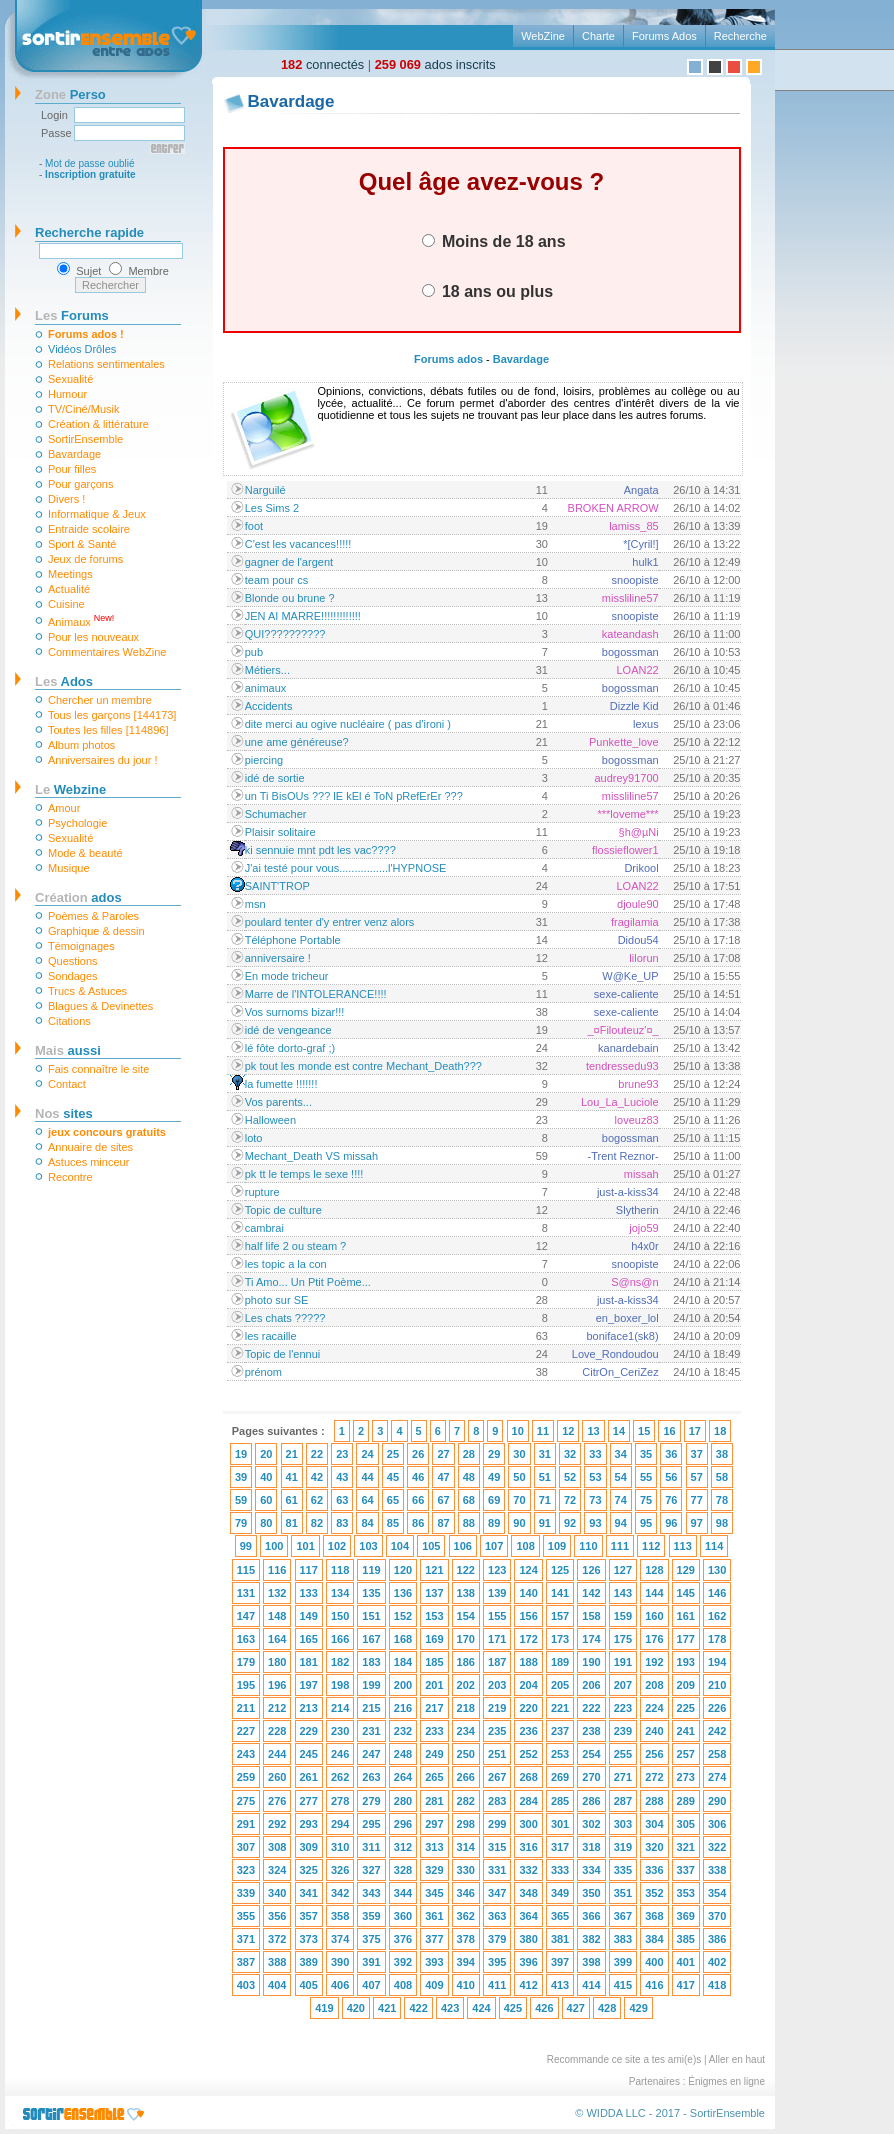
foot (254, 526)
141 (560, 1593)
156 (528, 1616)
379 (497, 1939)
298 (466, 1824)
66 (418, 1500)
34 (621, 1454)
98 (722, 1523)
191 (623, 1662)
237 (560, 1731)
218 (466, 1708)
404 (277, 1985)
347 (497, 1893)
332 (528, 1870)
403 (246, 1985)
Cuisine (66, 604)
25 (393, 1454)
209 (686, 1685)
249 (434, 1754)
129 (686, 1570)
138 (466, 1593)
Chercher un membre (100, 700)
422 (418, 2008)
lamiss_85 (634, 526)
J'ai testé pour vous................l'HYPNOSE (346, 868)
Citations (69, 1021)
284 (528, 1801)
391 (371, 1962)
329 (434, 1870)
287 (623, 1801)
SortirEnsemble (85, 439)
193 (686, 1662)
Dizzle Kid (634, 706)
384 (654, 1939)
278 (340, 1801)
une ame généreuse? (297, 742)
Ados (64, 681)
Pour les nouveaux (93, 637)
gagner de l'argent (289, 562)
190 (591, 1662)
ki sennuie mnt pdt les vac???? (320, 850)
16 (669, 1431)
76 (671, 1500)
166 (340, 1639)
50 (519, 1477)
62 (317, 1500)
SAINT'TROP (277, 886)
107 (494, 1546)
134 (340, 1593)
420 (356, 2008)
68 (469, 1500)
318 (591, 1847)
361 (434, 1916)
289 (686, 1801)
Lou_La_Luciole (620, 1102)
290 (717, 1801)
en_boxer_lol (627, 1318)
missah (641, 1174)
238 (591, 1731)
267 (497, 1777)
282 (466, 1801)
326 (340, 1870)
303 (623, 1824)
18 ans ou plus (488, 291)
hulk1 (645, 562)
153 (434, 1616)
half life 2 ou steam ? (296, 1246)
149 (309, 1616)
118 (340, 1570)
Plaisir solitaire (280, 832)
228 (277, 1731)
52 (570, 1477)
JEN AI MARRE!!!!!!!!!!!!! (303, 616)
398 (591, 1962)
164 (277, 1639)
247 (371, 1754)
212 (277, 1708)
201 (434, 1685)
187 (497, 1662)
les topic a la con (286, 1264)
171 (497, 1639)
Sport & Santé (82, 544)
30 (519, 1454)
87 (443, 1523)
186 (466, 1662)
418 (717, 1985)
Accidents (269, 706)
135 (371, 1593)
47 (443, 1477)
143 (623, 1593)
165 (309, 1639)
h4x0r (645, 1246)
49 (494, 1477)
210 (717, 1685)
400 (654, 1962)
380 (528, 1939)
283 (497, 1801)
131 (246, 1593)
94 (621, 1523)
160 (654, 1616)
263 (371, 1777)
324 (277, 1870)
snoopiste (635, 580)
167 (371, 1639)
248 (403, 1754)
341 (309, 1893)
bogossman (630, 652)
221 (560, 1708)
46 (418, 1477)
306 (717, 1824)
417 (686, 1985)
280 (403, 1801)
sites (64, 1113)
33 (595, 1454)
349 (560, 1893)
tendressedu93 (622, 1066)
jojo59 (643, 1228)
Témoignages (81, 946)
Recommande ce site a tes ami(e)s (624, 2059)
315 (497, 1847)
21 (292, 1454)
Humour (67, 394)
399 (623, 1962)
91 (545, 1523)
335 (623, 1870)
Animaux (81, 620)
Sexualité (70, 379)
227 (246, 1731)
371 (246, 1939)
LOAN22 (637, 670)
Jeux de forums (85, 559)
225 (686, 1708)
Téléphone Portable (293, 940)
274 (717, 1777)
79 (241, 1523)
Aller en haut (737, 2059)
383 (623, 1939)
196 (277, 1685)
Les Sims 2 (272, 508)
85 (393, 1523)
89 (494, 1523)
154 (466, 1616)
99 (246, 1546)
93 (595, 1523)
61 (292, 1500)
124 (528, 1570)
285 (560, 1801)
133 (309, 1593)
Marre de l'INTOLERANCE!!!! (316, 994)
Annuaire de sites (90, 1147)
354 (717, 1893)
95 (646, 1523)
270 (591, 1777)
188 (528, 1662)
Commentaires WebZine (107, 652)
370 (717, 1916)
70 (519, 1500)
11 (543, 1431)
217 (434, 1708)
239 (623, 1731)
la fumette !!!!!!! (281, 1084)
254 (591, 1754)
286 (591, 1801)
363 (497, 1916)
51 (545, 1477)
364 (528, 1916)
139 (497, 1593)
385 (686, 1939)
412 (528, 1985)
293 (309, 1824)
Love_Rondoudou (615, 1354)
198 (340, 1685)
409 (434, 1985)
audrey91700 (626, 778)
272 (654, 1777)
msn (255, 904)
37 (697, 1454)
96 (671, 1523)
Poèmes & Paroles (93, 916)
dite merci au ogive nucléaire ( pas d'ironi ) (348, 724)
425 (513, 2008)
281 (434, 1801)
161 (686, 1616)
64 (367, 1500)
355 (246, 1916)
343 (371, 1893)
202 (466, 1685)
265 (434, 1777)
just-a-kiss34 (628, 1192)
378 (466, 1939)
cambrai (264, 1228)
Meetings (70, 574)
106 (463, 1546)
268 (528, 1777)
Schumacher (276, 814)
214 (340, 1708)
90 (519, 1523)
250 (466, 1754)
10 (518, 1431)
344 (403, 1893)
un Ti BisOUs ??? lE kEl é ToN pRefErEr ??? (354, 796)
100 (274, 1546)
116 (277, 1570)
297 (434, 1824)
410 (466, 1985)
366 (591, 1916)
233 (434, 1731)
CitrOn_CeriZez (620, 1372)
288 (654, 1801)
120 (403, 1570)
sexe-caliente (626, 994)
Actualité (69, 589)
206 (591, 1685)
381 (560, 1939)
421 (387, 2008)
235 (497, 1731)
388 (277, 1962)
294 (340, 1824)
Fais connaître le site (99, 1069)
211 (246, 1708)
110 (588, 1546)
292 (277, 1824)
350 (591, 1893)
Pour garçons (80, 484)
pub (254, 652)
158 (591, 1616)
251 (497, 1754)
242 (717, 1731)
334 (591, 1870)
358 (340, 1916)
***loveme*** (628, 814)
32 (570, 1454)
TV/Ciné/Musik (84, 409)
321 (686, 1847)
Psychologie (77, 823)
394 (466, 1962)
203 (497, 1685)
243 (246, 1754)
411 (497, 1985)
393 (434, 1962)
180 (277, 1662)
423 (450, 2008)
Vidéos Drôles (82, 349)
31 (545, 1454)
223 (623, 1708)
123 (497, 1570)
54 (621, 1477)
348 (528, 1893)
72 (570, 1500)
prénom (263, 1372)
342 (340, 1893)
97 (697, 1523)
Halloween (270, 1120)
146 (717, 1593)
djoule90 (638, 904)
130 (717, 1570)
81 (292, 1523)
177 (686, 1639)
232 (403, 1731)
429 (638, 2008)
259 (246, 1777)
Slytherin (637, 1210)
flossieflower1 (625, 850)
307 (246, 1847)
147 (246, 1616)
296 (403, 1824)
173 (560, 1639)
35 (646, 1454)
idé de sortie (275, 778)
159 (623, 1616)
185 (434, 1662)
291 (246, 1824)
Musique (69, 868)
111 (620, 1546)
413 (560, 1985)
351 (623, 1893)
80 (266, 1523)
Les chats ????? (285, 1318)
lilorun (643, 958)
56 (671, 1477)
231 (371, 1731)
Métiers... (267, 670)
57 (697, 1477)
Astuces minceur (88, 1162)
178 (717, 1639)
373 (309, 1939)
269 (560, 1777)
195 (246, 1685)
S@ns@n (634, 1282)
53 (595, 1477)
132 (277, 1593)
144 (654, 1593)
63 (342, 1500)
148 (277, 1616)
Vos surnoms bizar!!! (295, 1012)
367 (623, 1916)
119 (371, 1570)
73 (595, 1500)
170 (466, 1639)
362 (466, 1916)
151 (371, 1616)
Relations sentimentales (106, 364)
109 (557, 1546)
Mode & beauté (85, 853)
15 (644, 1431)
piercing (264, 760)
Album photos (81, 745)
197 (309, 1685)
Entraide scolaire (89, 529)
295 (371, 1824)
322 (717, 1847)
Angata (641, 490)
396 (528, 1962)
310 (340, 1847)
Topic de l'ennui (283, 1354)
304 (654, 1824)
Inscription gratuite (90, 174)
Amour (64, 808)
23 (342, 1454)
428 (607, 2008)
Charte (598, 36)
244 (277, 1754)
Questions (73, 961)
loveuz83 (637, 1120)
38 (722, 1454)
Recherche (740, 36)
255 (623, 1754)
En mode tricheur (287, 976)
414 (591, 1985)
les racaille (271, 1336)
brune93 (638, 1084)
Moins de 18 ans (494, 241)
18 (720, 1431)
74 (621, 1500)
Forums (72, 315)
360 (403, 1916)
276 (277, 1801)
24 (367, 1454)
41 (292, 1477)
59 (241, 1500)
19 (241, 1454)
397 (560, 1962)
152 (403, 1616)
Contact (67, 1084)
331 (497, 1870)
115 (246, 1570)
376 (403, 1939)
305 (686, 1824)
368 (654, 1916)
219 (497, 1708)
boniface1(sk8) (623, 1336)
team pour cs (277, 580)
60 (266, 1500)
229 (309, 1731)
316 (528, 1847)
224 (654, 1708)
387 (246, 1962)
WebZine (543, 36)
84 (367, 1523)
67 (443, 1500)
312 (403, 1847)
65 (393, 1500)
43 (342, 1477)
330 (466, 1870)
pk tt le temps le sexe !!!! (304, 1174)
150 (340, 1616)
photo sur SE (277, 1300)
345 (434, 1893)
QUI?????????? (285, 634)
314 (466, 1847)
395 (497, 1962)
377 (434, 1939)
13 (593, 1431)
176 (654, 1639)
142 (591, 1593)
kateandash (630, 634)
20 (266, 1454)
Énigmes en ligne (726, 2081)
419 (324, 2008)
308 (277, 1847)
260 (277, 1777)
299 (497, 1824)
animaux (266, 688)
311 (371, 1847)
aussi (68, 1050)
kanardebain (628, 1048)
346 (466, 1893)
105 (431, 1546)
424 (481, 2008)
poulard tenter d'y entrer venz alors (330, 922)
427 (576, 2008)
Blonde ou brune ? (290, 598)
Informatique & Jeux (97, 514)
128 (654, 1570)
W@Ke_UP (630, 976)
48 (469, 1477)
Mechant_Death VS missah (311, 1156)
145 (686, 1593)
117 (309, 1570)
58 (722, 1477)
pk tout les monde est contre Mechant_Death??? (363, 1066)
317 (560, 1847)
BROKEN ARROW (613, 508)
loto (254, 1138)
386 (717, 1939)
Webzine (70, 789)
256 (654, 1754)
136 (403, 1593)
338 (717, 1870)
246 (340, 1754)
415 (623, 1985)
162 (717, 1616)
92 (570, 1523)
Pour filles (72, 469)
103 (368, 1546)
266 (466, 1777)
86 (418, 1523)
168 (403, 1639)
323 (246, 1870)
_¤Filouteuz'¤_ (622, 1030)
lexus (646, 724)
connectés (322, 64)
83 (342, 1523)
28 (469, 1454)
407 (371, 1985)
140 (528, 1593)
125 (560, 1570)
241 (686, 1731)
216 (403, 1708)
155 (497, 1616)
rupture (262, 1192)
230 (340, 1731)
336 (654, 1870)
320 (654, 1847)
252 (528, 1754)
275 (246, 1801)
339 (246, 1893)
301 (560, 1824)
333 (560, 1870)
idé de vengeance (288, 1030)
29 (494, 1454)
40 (266, 1477)
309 (309, 1847)
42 (317, 1477)
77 (697, 1500)
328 (403, 1870)
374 (340, 1939)
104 (400, 1546)
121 (434, 1570)
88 (469, 1523)
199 (371, 1685)
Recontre (70, 1177)
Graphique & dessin (96, 931)
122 (466, 1570)
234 (466, 1731)
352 (654, 1893)
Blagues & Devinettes (100, 1006)
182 (340, 1662)
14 (619, 1431)
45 (393, 1477)
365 (560, 1916)
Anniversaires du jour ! (102, 760)
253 (560, 1754)
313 (434, 1847)
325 (309, 1870)
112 (651, 1546)
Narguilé (265, 490)
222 (591, 1708)
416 (654, 1985)
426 (544, 2008)
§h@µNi (639, 832)
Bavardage (74, 454)
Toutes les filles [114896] (108, 730)
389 (309, 1962)
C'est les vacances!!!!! (298, 544)
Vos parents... (278, 1102)
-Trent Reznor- (623, 1156)
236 (528, 1731)
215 (371, 1708)
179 (246, 1662)
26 (418, 1454)
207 (623, 1685)
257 (686, 1754)
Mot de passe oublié (90, 163)
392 (403, 1962)
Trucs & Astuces (87, 991)
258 (717, 1754)
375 (371, 1939)
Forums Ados (664, 36)
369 (686, 1916)
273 (686, 1777)
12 (568, 1431)
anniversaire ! (278, 958)
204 (528, 1685)
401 (686, 1962)
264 (403, 1777)
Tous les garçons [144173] (112, 715)
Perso (70, 94)
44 (367, 1477)
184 (403, 1662)
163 (246, 1639)
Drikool (641, 868)
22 (317, 1454)
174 (591, 1639)
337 (686, 1870)
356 (277, 1916)
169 (434, 1639)
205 (560, 1685)
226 (717, 1708)
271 (623, 1777)
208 (654, 1685)
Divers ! (66, 499)
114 (714, 1546)
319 (623, 1847)
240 (654, 1731)
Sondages (73, 976)
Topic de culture (283, 1210)
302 (591, 1824)
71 (545, 1500)
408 (403, 1985)
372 (277, 1939)
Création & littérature (98, 424)
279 (371, 1801)
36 (671, 1454)
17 (695, 1431)
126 (591, 1570)
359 (371, 1916)
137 (434, 1593)
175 (623, 1639)
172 (528, 1639)
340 (277, 1893)
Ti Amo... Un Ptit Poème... (308, 1282)
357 (309, 1916)
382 (591, 1939)
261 (309, 1777)
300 (528, 1824)
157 (560, 1616)
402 (717, 1962)
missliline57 (630, 598)
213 (309, 1708)
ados (78, 897)
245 (309, 1754)
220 (528, 1708)
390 (340, 1962)
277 (309, 1801)
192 (654, 1662)
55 (646, 1477)
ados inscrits (435, 64)
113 (683, 1546)
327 (371, 1870)
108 (525, 1546)
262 (340, 1777)
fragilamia (635, 922)
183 (371, 1662)
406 (340, 1985)
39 (241, 1477)
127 (623, 1570)
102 (337, 1546)
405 (309, 1985)
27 (443, 1454)
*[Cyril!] (640, 544)
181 (309, 1662)
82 (317, 1523)
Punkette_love (624, 742)
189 (560, 1662)
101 (305, 1546)
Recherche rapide (89, 232)
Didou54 (638, 940)
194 (717, 1662)
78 (722, 1500)
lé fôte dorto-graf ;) (290, 1048)
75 (646, 1500)
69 (494, 1500)
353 (686, 1893)
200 (403, 1685)
